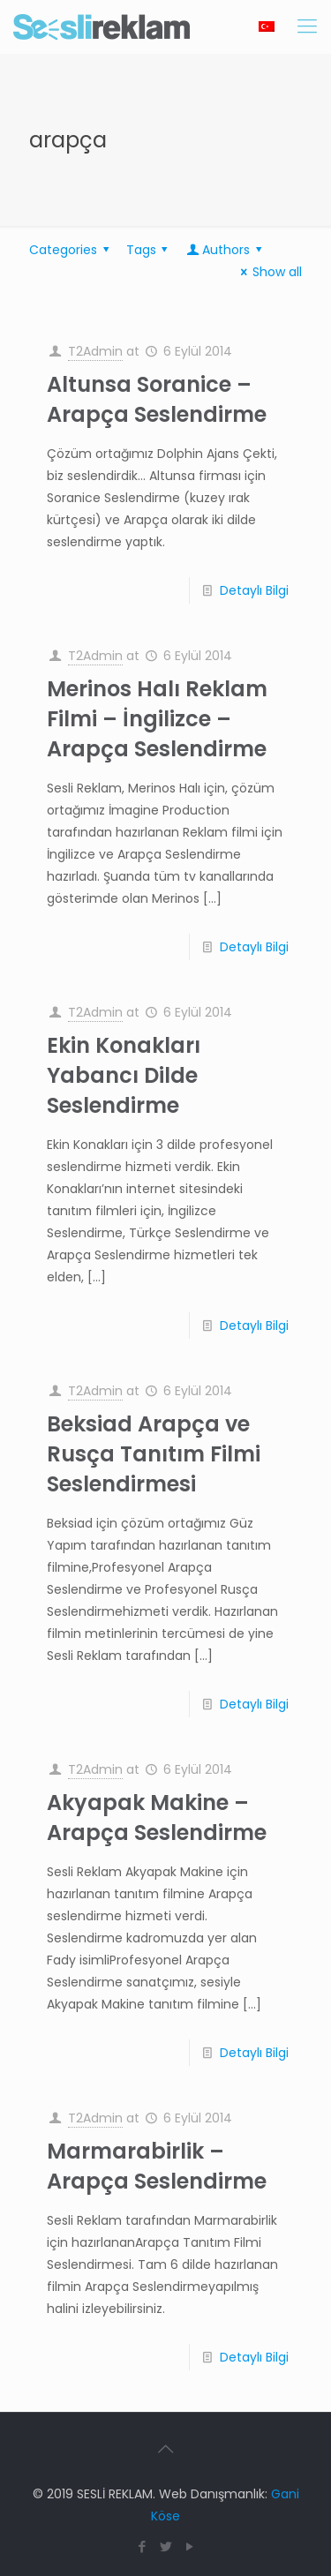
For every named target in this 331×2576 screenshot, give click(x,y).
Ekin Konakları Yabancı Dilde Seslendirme (123, 1075)
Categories (72, 250)
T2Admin (95, 351)
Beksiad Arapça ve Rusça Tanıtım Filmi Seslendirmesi (153, 1453)
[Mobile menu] (307, 26)
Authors (225, 250)
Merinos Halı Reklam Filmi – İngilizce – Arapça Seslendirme (157, 718)
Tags (150, 250)
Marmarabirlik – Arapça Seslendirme (157, 2166)
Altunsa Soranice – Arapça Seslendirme (157, 399)
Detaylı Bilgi (254, 590)
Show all (268, 272)
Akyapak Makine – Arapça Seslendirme (157, 1817)
